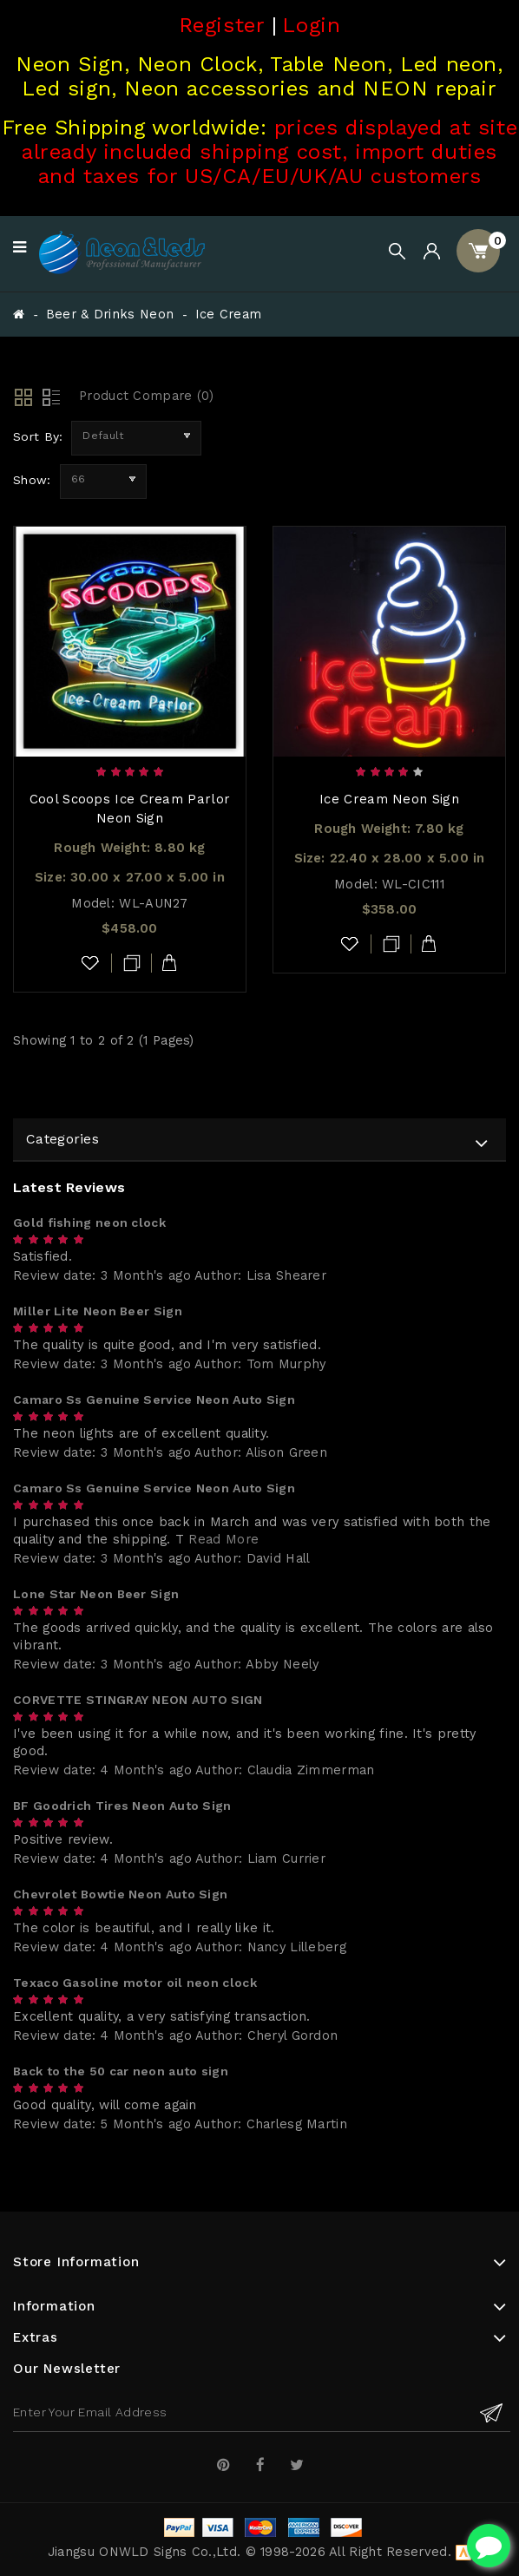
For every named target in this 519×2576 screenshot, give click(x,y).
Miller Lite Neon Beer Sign (97, 1311)
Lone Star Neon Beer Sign (96, 1594)
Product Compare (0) (146, 396)
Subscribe (490, 2412)
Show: (32, 480)
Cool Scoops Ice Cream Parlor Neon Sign (130, 808)
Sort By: (37, 436)
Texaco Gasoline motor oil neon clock (135, 1982)
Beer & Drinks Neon (110, 314)
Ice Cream (228, 314)
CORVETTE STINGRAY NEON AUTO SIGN (138, 1700)
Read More (223, 1539)
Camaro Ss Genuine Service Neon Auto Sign (154, 1399)
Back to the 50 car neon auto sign (120, 2071)
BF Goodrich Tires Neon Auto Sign (122, 1805)
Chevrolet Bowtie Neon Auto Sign (120, 1894)
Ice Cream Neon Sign (389, 799)
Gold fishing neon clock (89, 1222)
